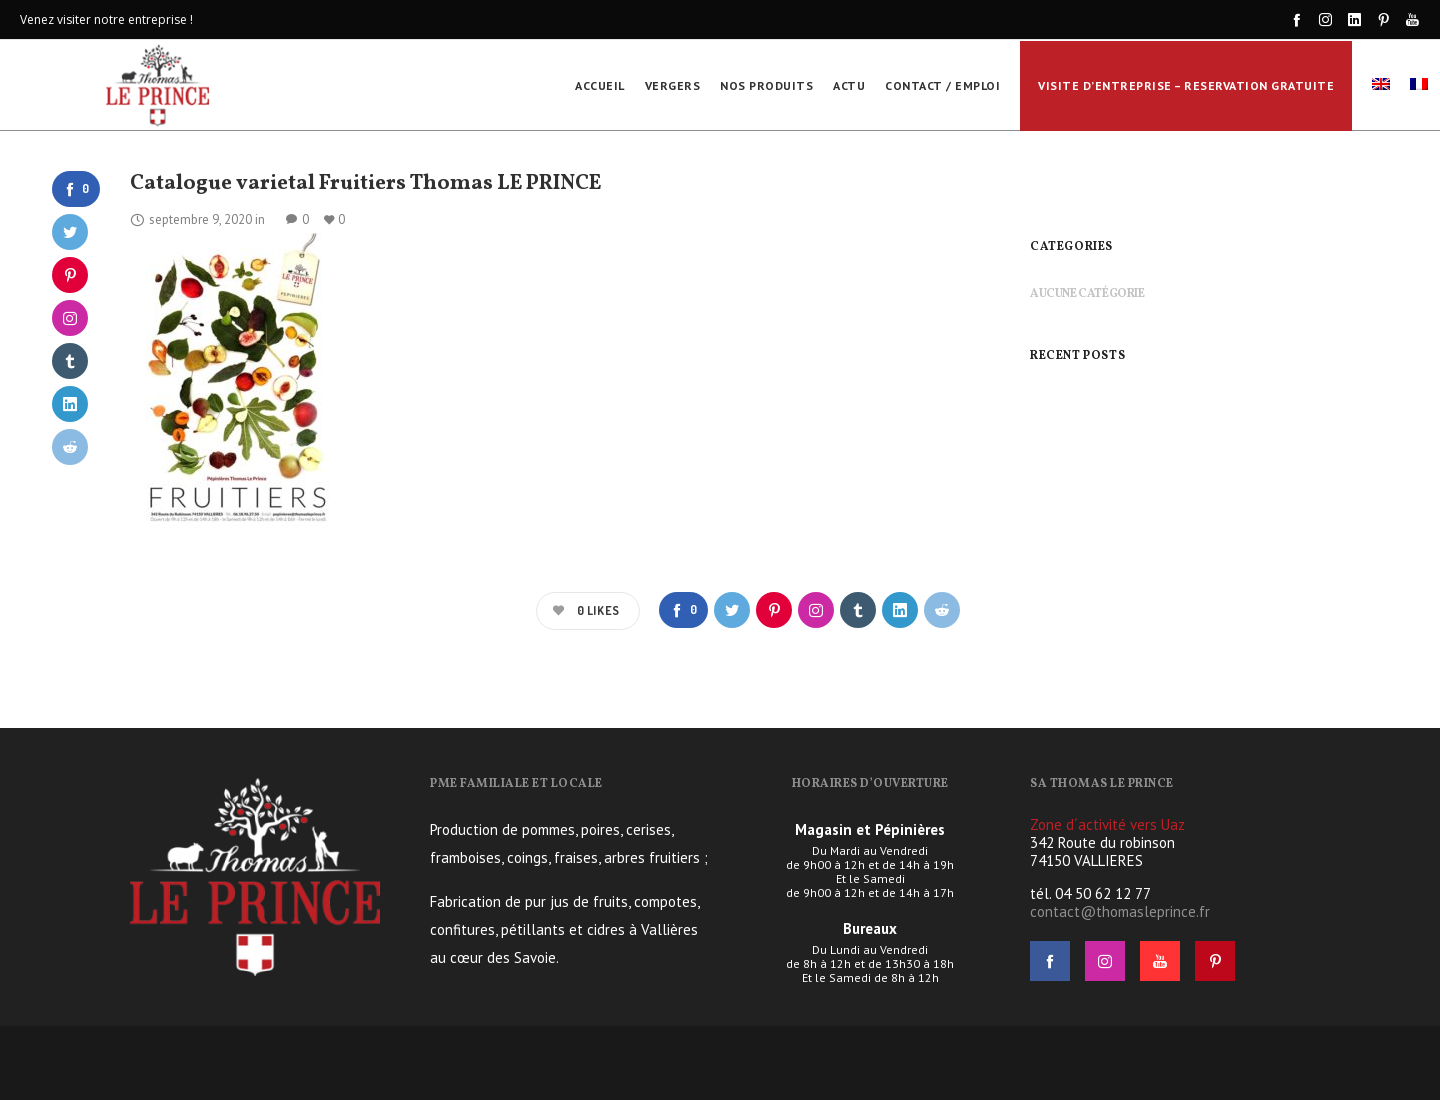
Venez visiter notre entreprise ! (106, 19)
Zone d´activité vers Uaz (1107, 824)
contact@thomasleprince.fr (1120, 911)
